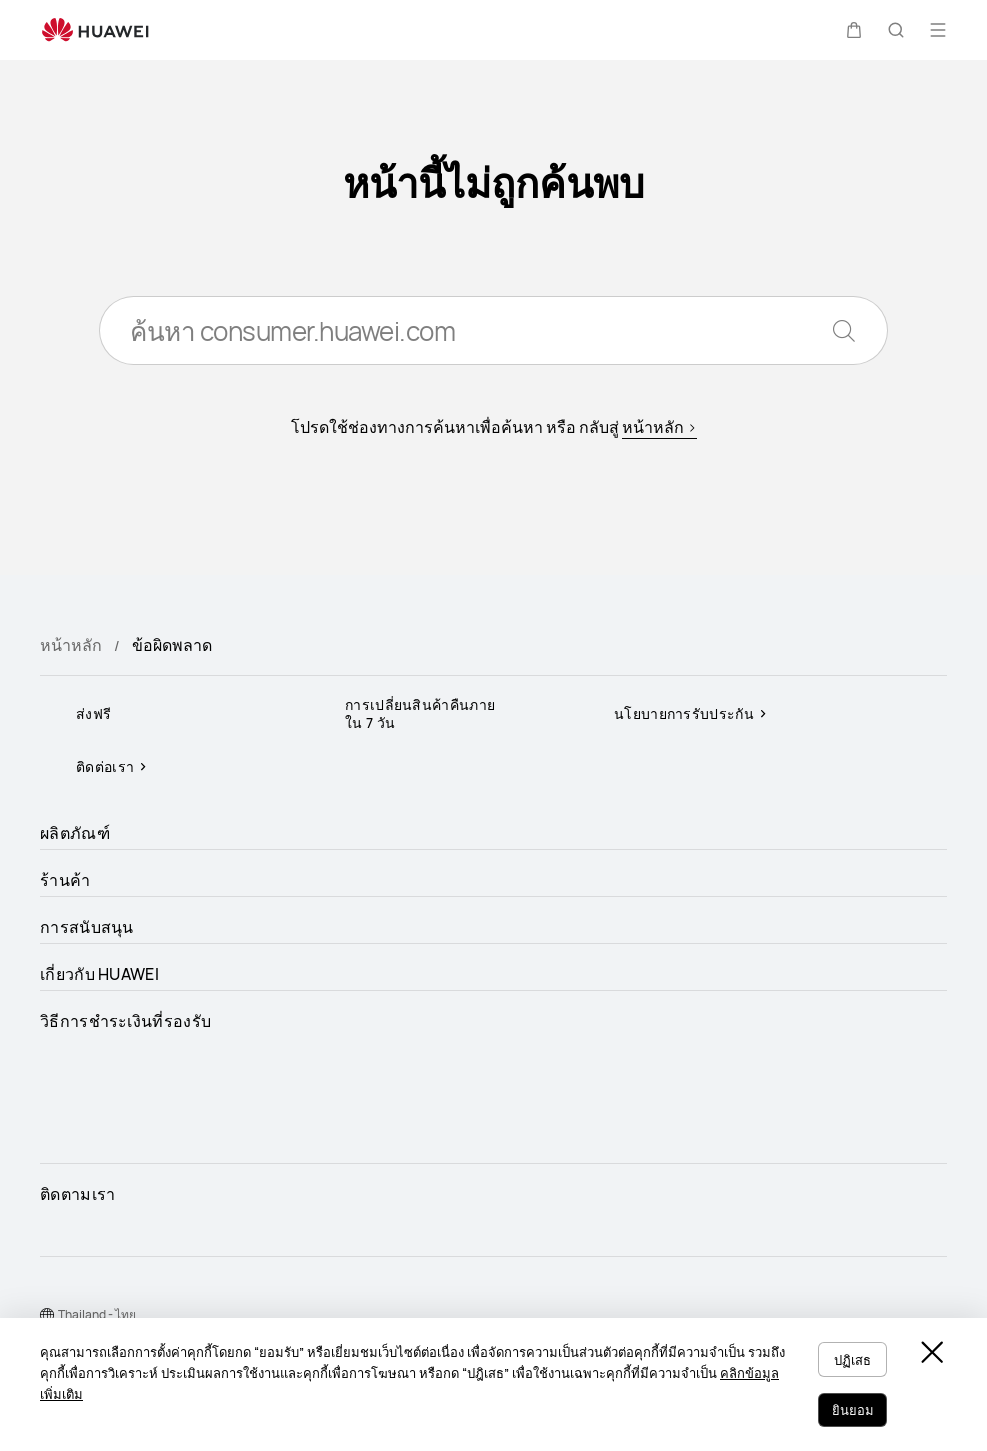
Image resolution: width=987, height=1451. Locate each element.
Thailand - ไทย (97, 1314)
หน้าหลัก (71, 645)
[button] (854, 30)
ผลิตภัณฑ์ (75, 833)
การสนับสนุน (87, 927)
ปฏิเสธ (850, 1363)
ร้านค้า (65, 880)
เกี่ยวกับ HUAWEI (99, 974)
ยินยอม (850, 1411)
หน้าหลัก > (659, 430)
